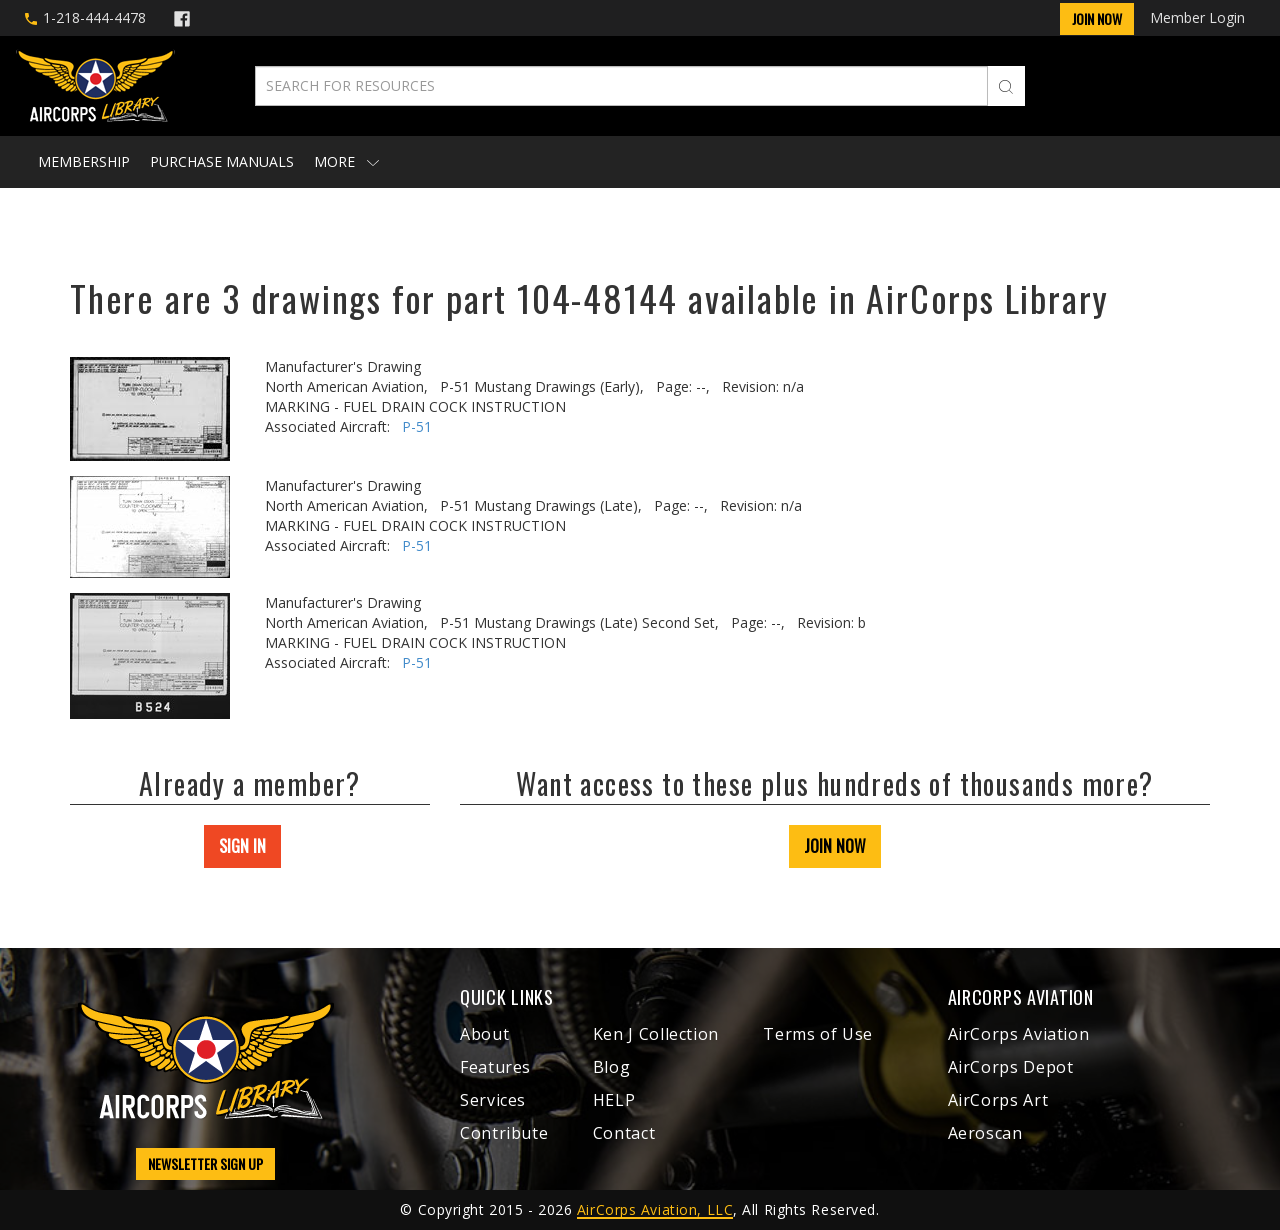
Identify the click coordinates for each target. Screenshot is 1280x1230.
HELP (614, 1100)
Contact (624, 1133)
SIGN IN (242, 846)
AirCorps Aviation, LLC (655, 1209)
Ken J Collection (656, 1034)
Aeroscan (985, 1133)
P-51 (417, 426)
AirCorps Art (998, 1100)
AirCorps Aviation (1019, 1034)
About (484, 1034)
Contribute (504, 1133)
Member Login (1197, 17)
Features (495, 1067)
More (346, 161)
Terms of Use (818, 1034)
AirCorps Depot (1011, 1067)
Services (493, 1100)
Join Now (1097, 18)
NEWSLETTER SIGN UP (205, 1163)
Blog (612, 1067)
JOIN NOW (835, 846)
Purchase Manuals (222, 161)
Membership (84, 161)
